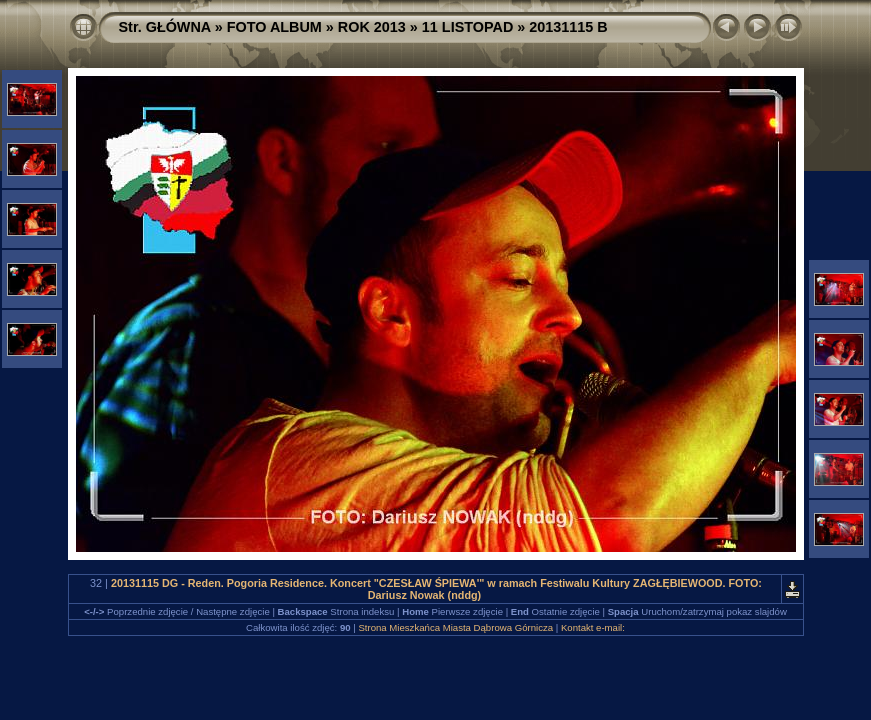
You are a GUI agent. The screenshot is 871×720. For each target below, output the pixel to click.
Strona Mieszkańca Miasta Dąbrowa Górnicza (455, 627)
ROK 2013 (372, 27)
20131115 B (568, 27)
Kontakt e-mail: (593, 627)
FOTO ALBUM (274, 27)
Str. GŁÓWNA (165, 27)
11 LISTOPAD (467, 27)
